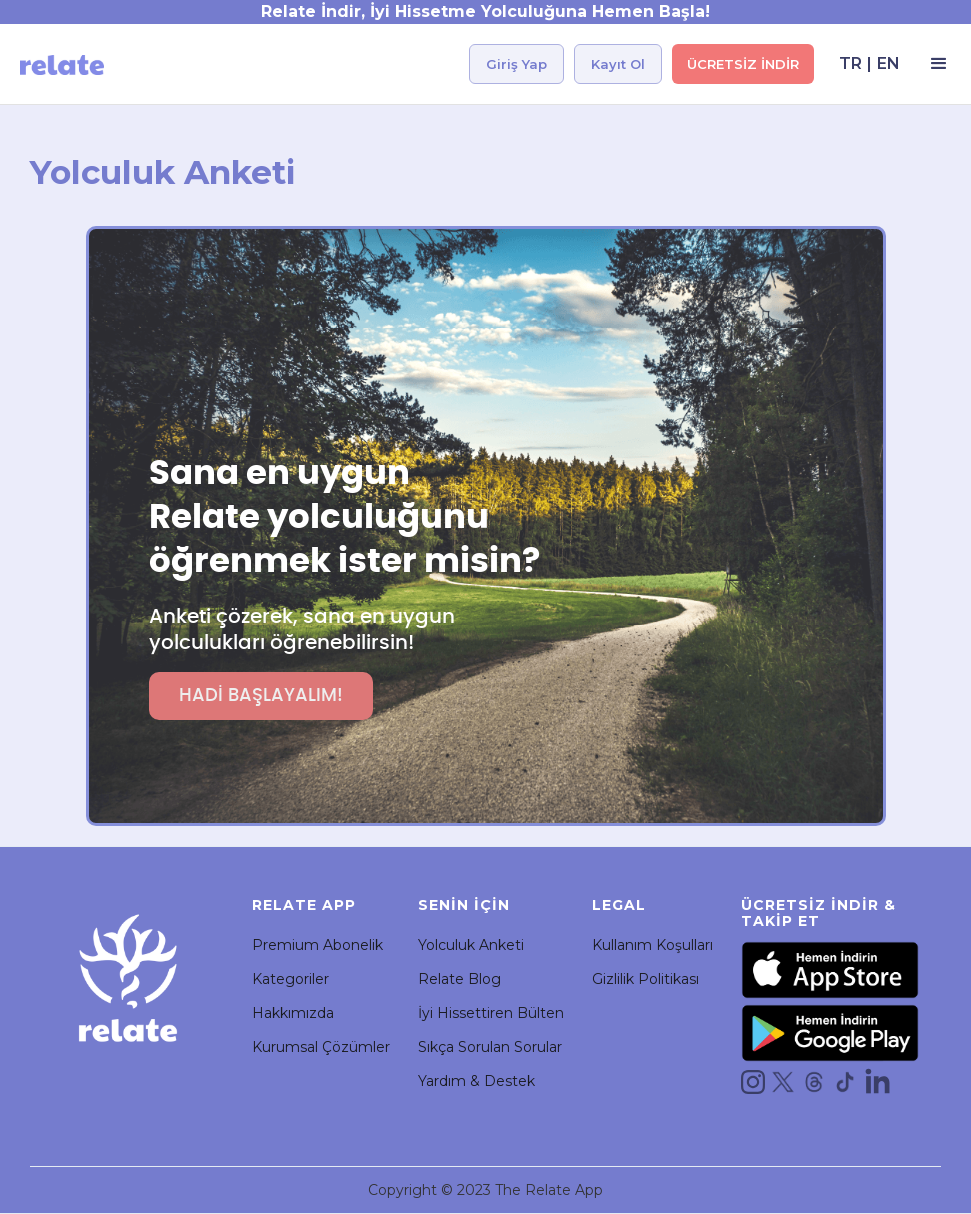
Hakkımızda (293, 1013)
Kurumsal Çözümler (321, 1047)
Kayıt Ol (618, 64)
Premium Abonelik (317, 945)
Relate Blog (459, 979)
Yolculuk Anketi (471, 945)
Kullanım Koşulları (652, 945)
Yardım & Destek (476, 1081)
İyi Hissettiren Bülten (491, 1013)
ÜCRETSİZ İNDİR (743, 64)
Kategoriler (290, 979)
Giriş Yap (516, 64)
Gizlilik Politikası (645, 979)
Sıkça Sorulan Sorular (490, 1047)
